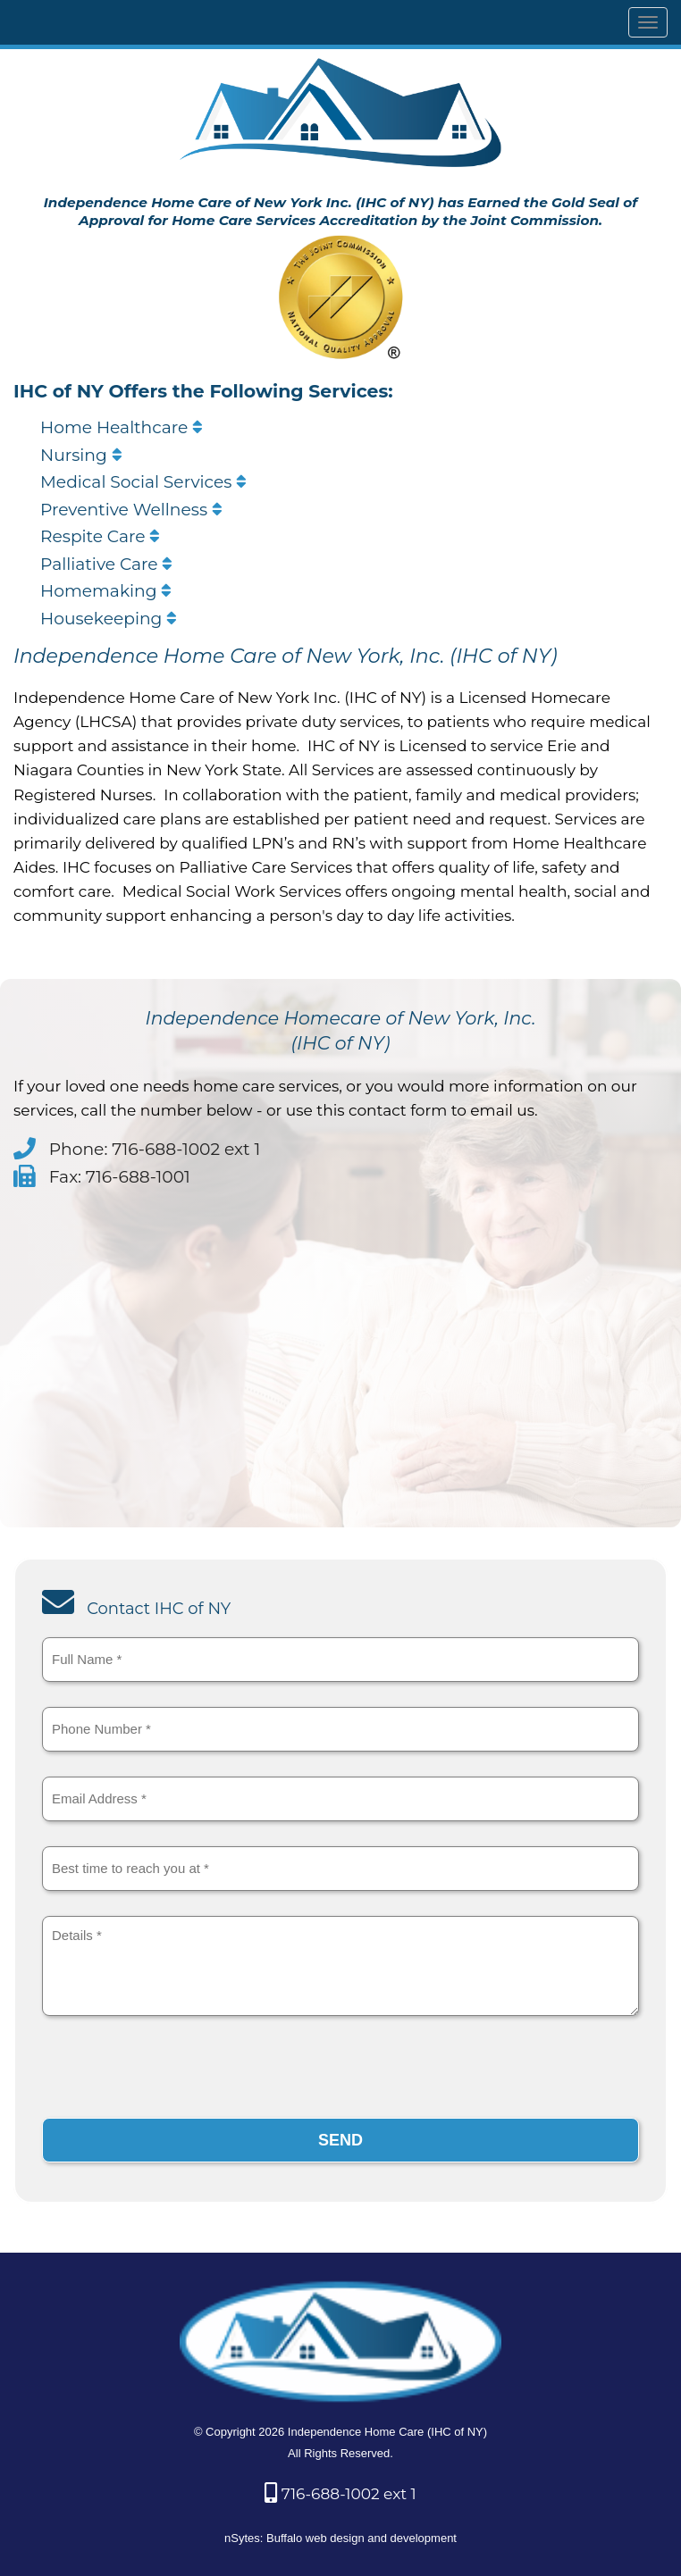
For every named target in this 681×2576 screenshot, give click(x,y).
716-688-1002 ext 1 (340, 2494)
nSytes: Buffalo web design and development (340, 2538)
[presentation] (178, 2070)
